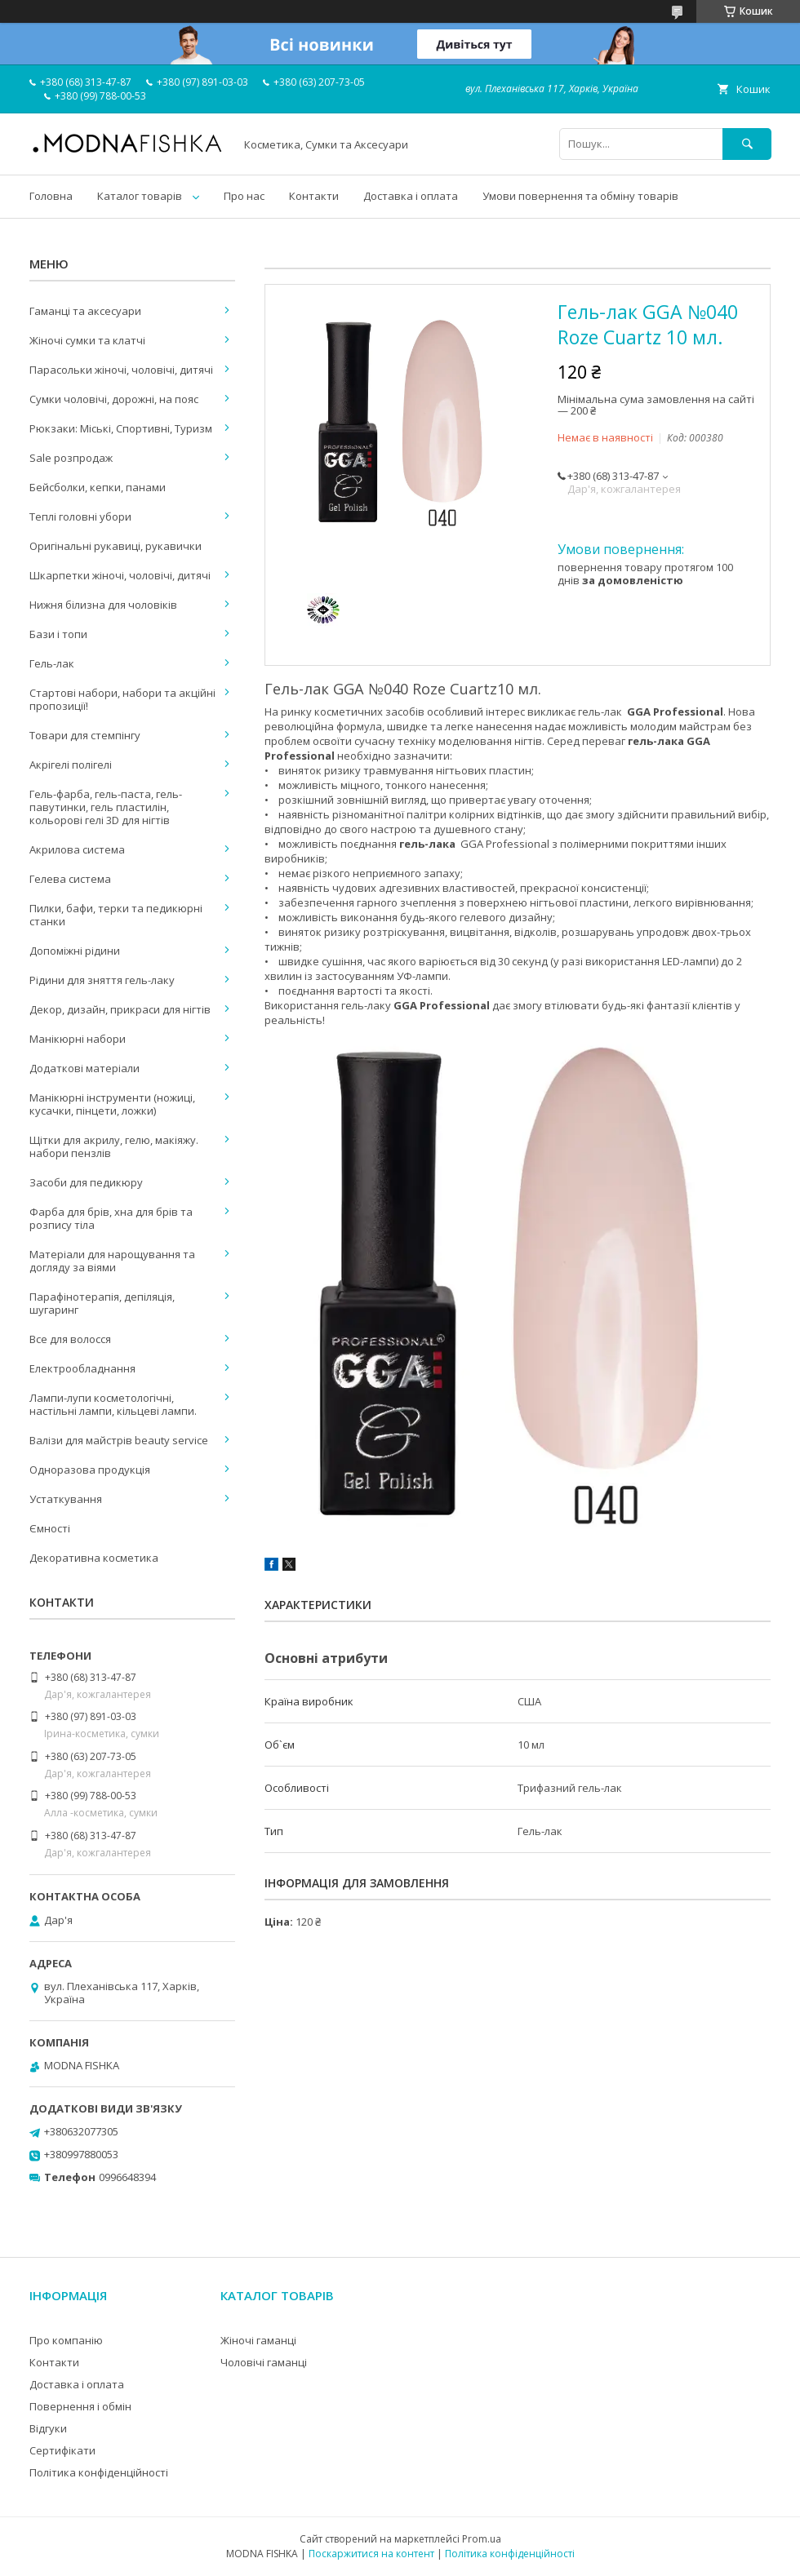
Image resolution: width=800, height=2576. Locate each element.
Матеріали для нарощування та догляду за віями (112, 1261)
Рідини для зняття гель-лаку (102, 980)
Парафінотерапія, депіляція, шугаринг (102, 1303)
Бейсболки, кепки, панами (97, 487)
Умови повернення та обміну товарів (580, 195)
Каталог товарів (139, 195)
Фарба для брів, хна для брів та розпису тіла (111, 1218)
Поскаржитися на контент (371, 2553)
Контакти (314, 195)
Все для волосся (70, 1339)
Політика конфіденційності (98, 2472)
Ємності (49, 1528)
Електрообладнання (82, 1368)
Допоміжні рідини (74, 950)
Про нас (244, 195)
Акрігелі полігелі (70, 764)
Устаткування (65, 1499)
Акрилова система (77, 849)
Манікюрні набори (77, 1038)
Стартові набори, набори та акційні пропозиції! (122, 699)
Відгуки (48, 2428)
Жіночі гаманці (258, 2340)
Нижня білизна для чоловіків (103, 604)
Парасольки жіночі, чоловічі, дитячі (121, 369)
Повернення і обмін (80, 2406)
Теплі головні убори (80, 516)
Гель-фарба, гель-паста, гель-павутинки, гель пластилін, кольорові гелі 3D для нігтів (105, 807)
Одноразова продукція (89, 1469)
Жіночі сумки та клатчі (87, 340)
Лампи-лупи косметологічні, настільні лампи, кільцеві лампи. (113, 1404)
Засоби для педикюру (86, 1182)
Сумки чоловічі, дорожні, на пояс (113, 399)
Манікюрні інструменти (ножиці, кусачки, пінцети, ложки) (112, 1104)
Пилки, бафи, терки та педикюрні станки (115, 915)
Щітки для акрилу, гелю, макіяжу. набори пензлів (113, 1146)
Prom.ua (481, 2539)
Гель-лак (51, 663)
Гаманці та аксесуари (85, 311)
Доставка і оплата (410, 195)
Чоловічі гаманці (263, 2362)
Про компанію (66, 2340)
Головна (51, 195)
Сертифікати (62, 2450)
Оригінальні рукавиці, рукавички (115, 546)
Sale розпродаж (71, 457)
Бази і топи (58, 634)
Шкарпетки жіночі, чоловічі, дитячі (120, 575)
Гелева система (70, 878)
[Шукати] (746, 144)
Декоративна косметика (93, 1557)
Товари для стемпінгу (84, 735)
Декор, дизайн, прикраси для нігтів (120, 1009)
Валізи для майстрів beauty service (118, 1440)
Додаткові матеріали (84, 1068)
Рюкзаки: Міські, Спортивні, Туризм (120, 428)
